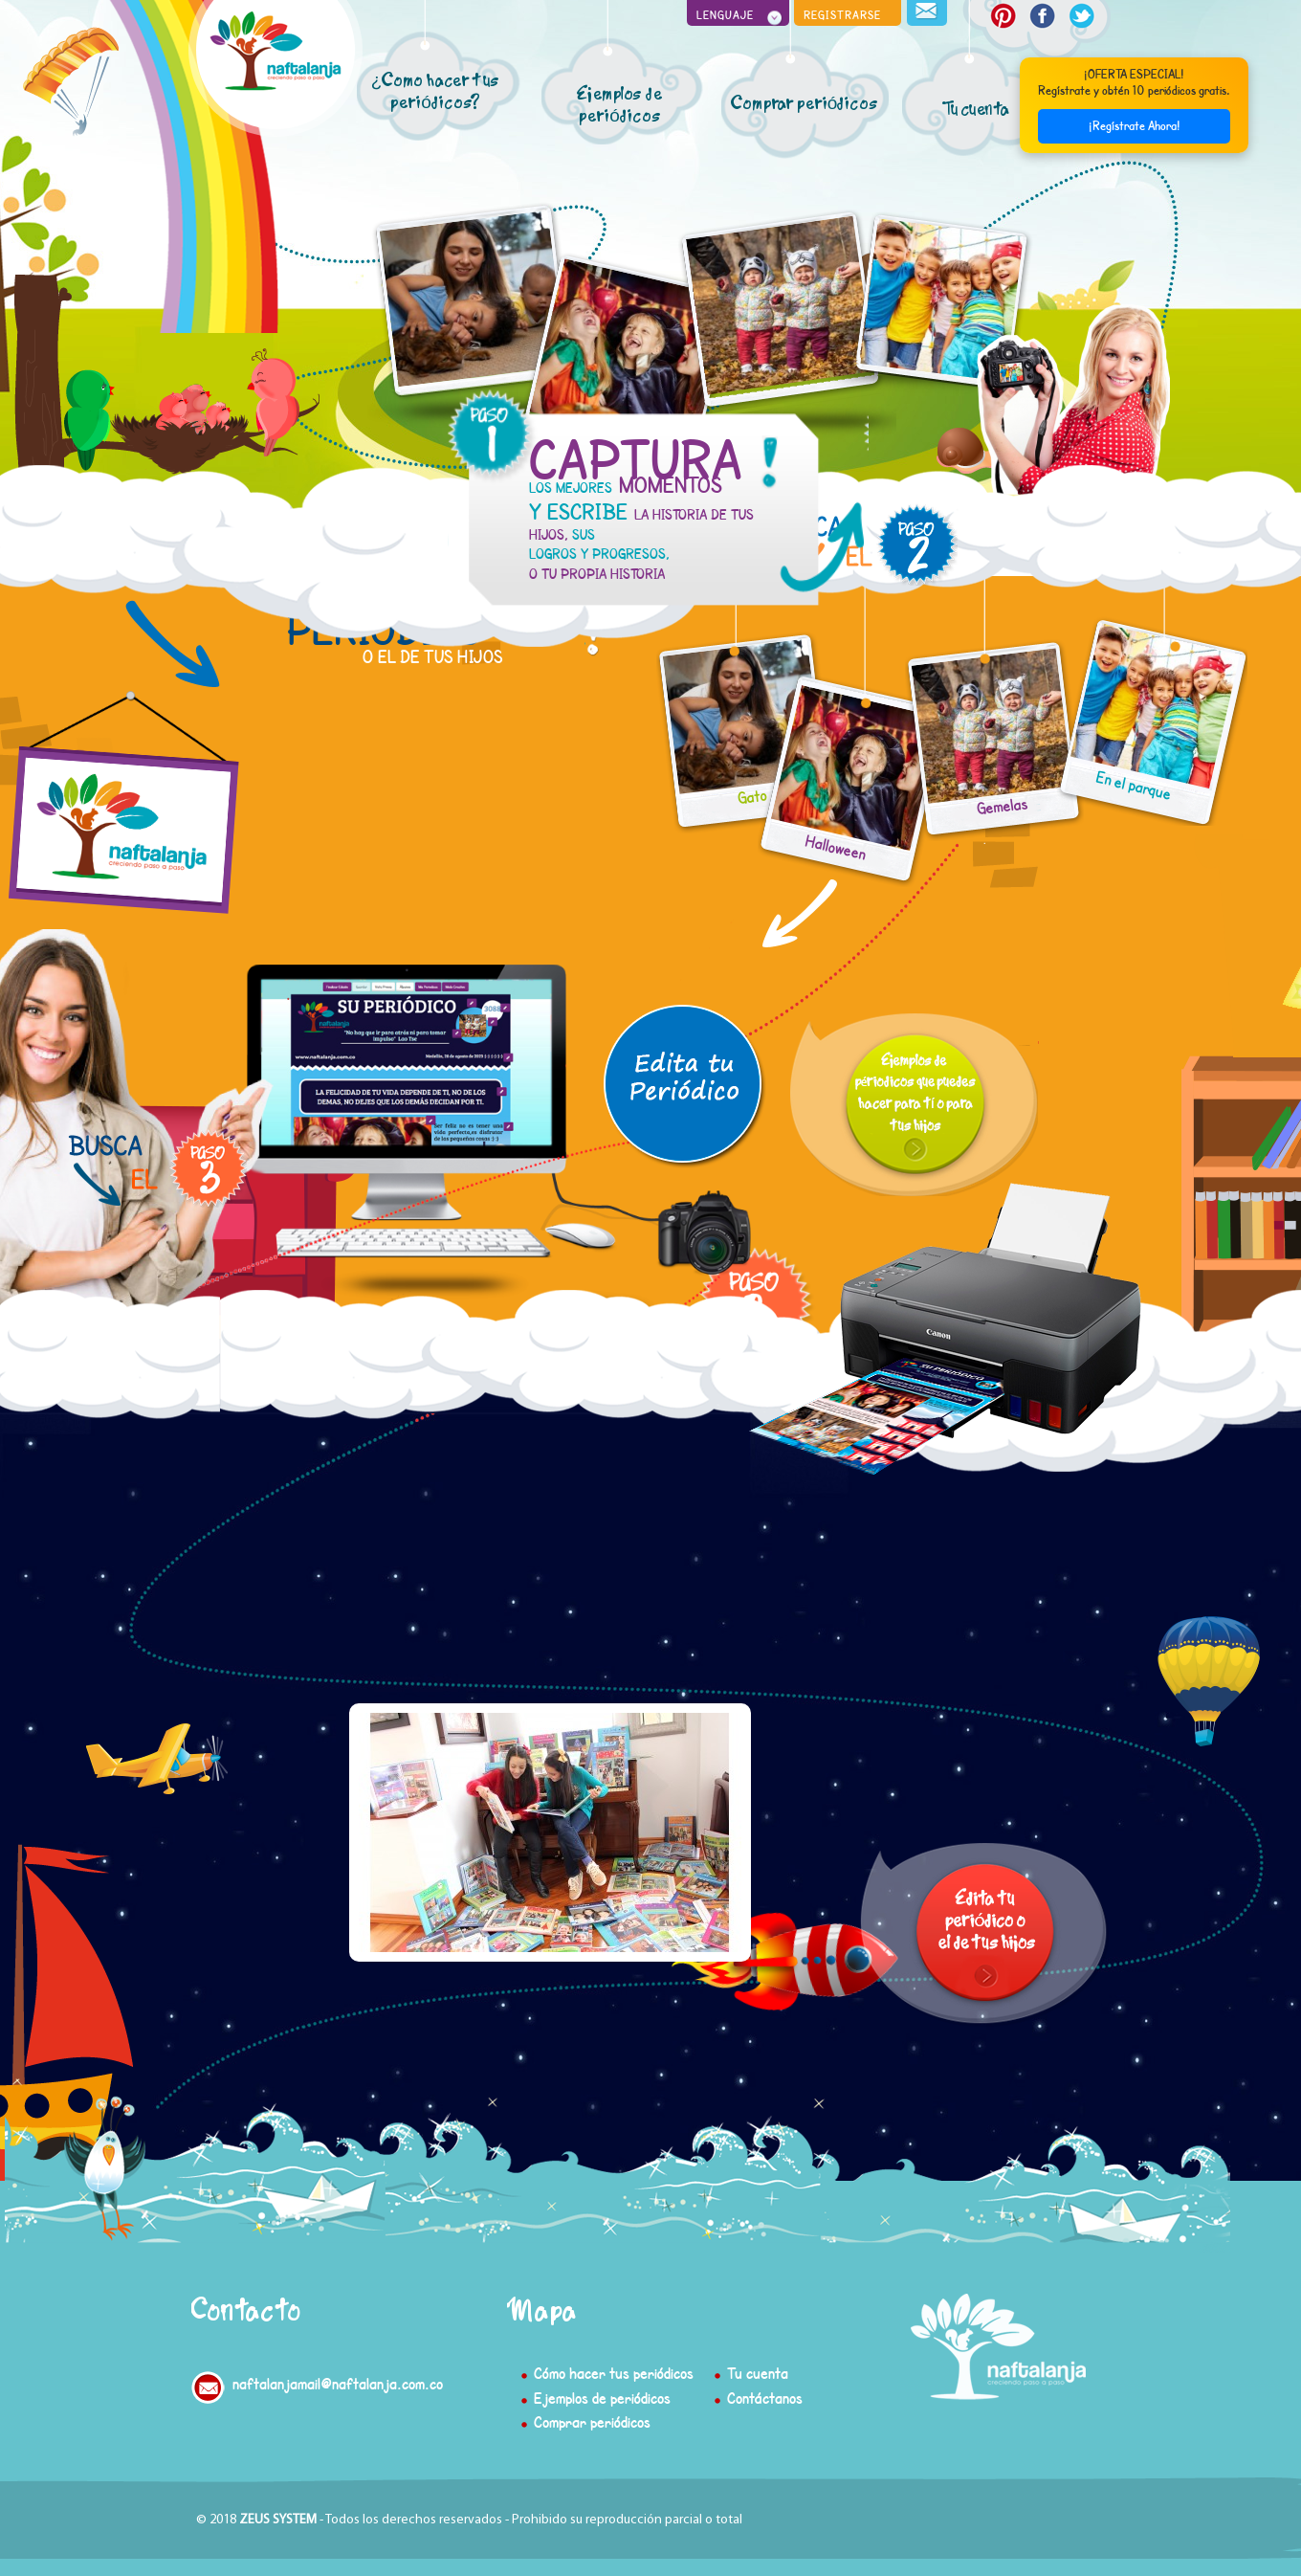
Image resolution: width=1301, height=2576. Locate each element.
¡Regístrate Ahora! (1134, 121)
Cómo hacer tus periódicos (614, 2373)
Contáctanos (765, 2397)
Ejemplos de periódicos (602, 2397)
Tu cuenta (757, 2373)
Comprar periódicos (592, 2421)
